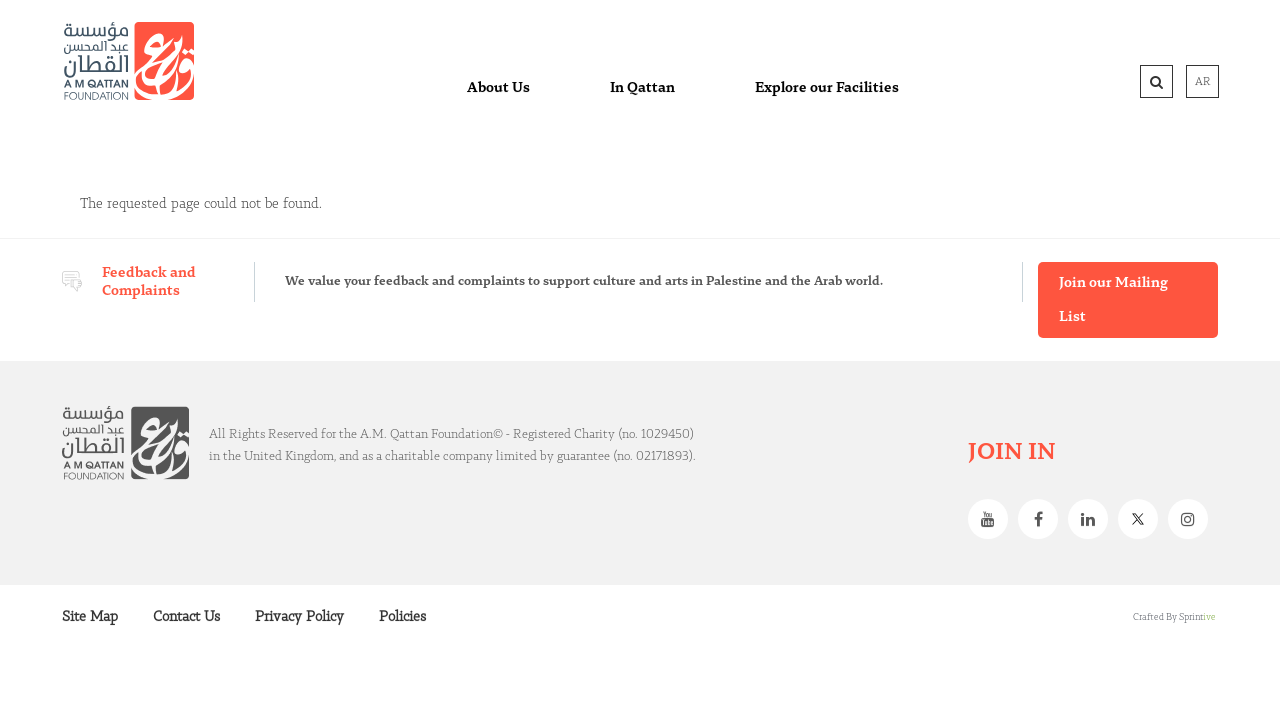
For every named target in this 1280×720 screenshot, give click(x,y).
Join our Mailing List (1113, 300)
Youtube (993, 519)
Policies (402, 617)
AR (1202, 82)
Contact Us (186, 617)
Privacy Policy (299, 617)
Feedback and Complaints (149, 282)
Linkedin (1093, 519)
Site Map (90, 617)
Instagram (1193, 519)
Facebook (1043, 519)
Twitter (1143, 519)
